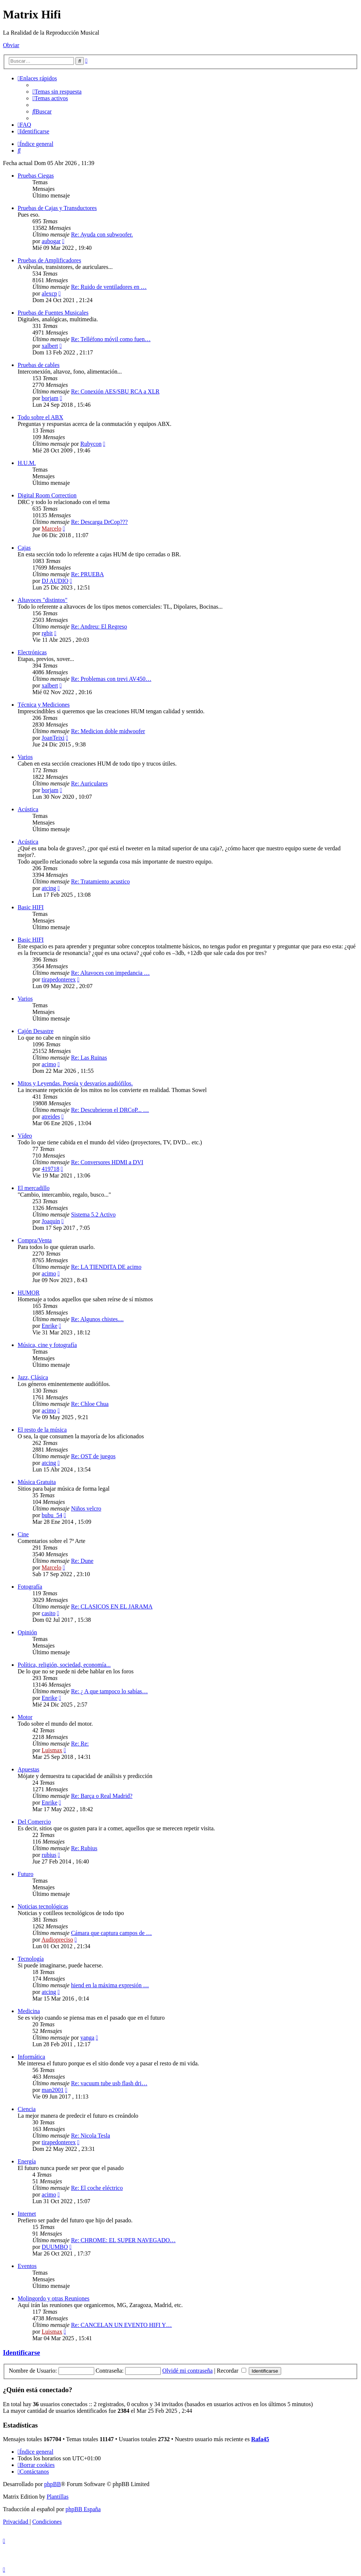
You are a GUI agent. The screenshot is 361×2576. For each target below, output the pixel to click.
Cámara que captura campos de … (111, 1933)
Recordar (231, 2370)
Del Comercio (34, 1822)
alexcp (49, 293)
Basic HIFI (31, 907)
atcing (49, 888)
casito (48, 1613)
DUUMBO (55, 2247)
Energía (27, 2161)
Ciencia (27, 2109)
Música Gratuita (37, 1482)
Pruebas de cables (39, 365)
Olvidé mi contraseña (187, 2370)
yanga (87, 2037)
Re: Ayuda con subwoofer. (102, 234)
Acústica (28, 809)
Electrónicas (32, 652)
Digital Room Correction (47, 495)
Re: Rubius (84, 1848)
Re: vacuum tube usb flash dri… (109, 2083)
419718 (50, 1169)
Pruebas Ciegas (36, 175)
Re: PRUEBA (87, 574)
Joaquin (51, 1221)
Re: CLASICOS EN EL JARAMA (112, 1606)
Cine (23, 1534)
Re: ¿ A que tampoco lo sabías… (109, 1691)
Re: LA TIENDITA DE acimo (106, 1267)
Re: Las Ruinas (89, 1057)
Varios (25, 757)
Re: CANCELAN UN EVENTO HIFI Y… (121, 2325)
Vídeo (25, 1136)
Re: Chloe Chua (90, 1404)
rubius (49, 1855)
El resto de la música (42, 1430)
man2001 (53, 2090)
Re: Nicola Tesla (90, 2135)
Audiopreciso (57, 1939)
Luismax (52, 1750)
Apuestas (28, 1769)
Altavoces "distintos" (42, 600)
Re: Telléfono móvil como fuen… (111, 339)
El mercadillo (34, 1188)
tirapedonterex (58, 979)
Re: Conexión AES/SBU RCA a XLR (115, 391)
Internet (27, 2214)
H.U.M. (27, 463)
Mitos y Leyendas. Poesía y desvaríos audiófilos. (75, 1083)
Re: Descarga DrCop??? (99, 522)
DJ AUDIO (55, 581)
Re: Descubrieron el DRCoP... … (110, 1110)
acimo (49, 1064)
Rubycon (91, 444)
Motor (25, 1717)
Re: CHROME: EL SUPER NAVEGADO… (123, 2240)
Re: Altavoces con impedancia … (110, 973)
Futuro (25, 1874)
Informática (31, 2057)
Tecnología (31, 1959)
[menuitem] (57, 91)
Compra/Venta (35, 1240)
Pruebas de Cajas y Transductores (57, 208)
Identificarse (21, 2352)
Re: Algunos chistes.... (97, 1319)
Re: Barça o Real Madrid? (101, 1796)
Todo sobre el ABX (40, 417)
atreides (51, 1116)
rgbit (47, 633)
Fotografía (30, 1586)
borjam (50, 398)
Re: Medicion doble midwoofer (108, 731)
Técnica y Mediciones (44, 704)
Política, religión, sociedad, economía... (64, 1665)
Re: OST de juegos (93, 1456)
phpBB (52, 2484)
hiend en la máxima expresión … (110, 1985)
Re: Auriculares (89, 783)
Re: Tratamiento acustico (100, 881)
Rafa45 (260, 2439)
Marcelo (51, 528)
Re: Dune (82, 1561)
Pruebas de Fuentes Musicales (53, 312)
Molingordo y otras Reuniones (53, 2298)
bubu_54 (52, 1515)
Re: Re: (80, 1743)
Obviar (11, 45)
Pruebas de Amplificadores (49, 260)
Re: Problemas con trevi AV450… (111, 679)
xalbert (50, 346)
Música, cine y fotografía (47, 1345)
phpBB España (83, 2509)
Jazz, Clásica (33, 1377)
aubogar (51, 241)
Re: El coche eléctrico (97, 2188)
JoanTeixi (53, 738)
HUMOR (29, 1292)
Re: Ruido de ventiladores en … (109, 287)
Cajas (24, 548)
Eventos (27, 2266)
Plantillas (58, 2496)
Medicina (29, 2011)
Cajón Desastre (35, 1031)
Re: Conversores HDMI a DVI (107, 1162)
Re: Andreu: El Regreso (99, 626)
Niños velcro (86, 1508)
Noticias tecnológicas (43, 1906)
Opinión (27, 1632)
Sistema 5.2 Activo (93, 1214)
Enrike (49, 1326)
